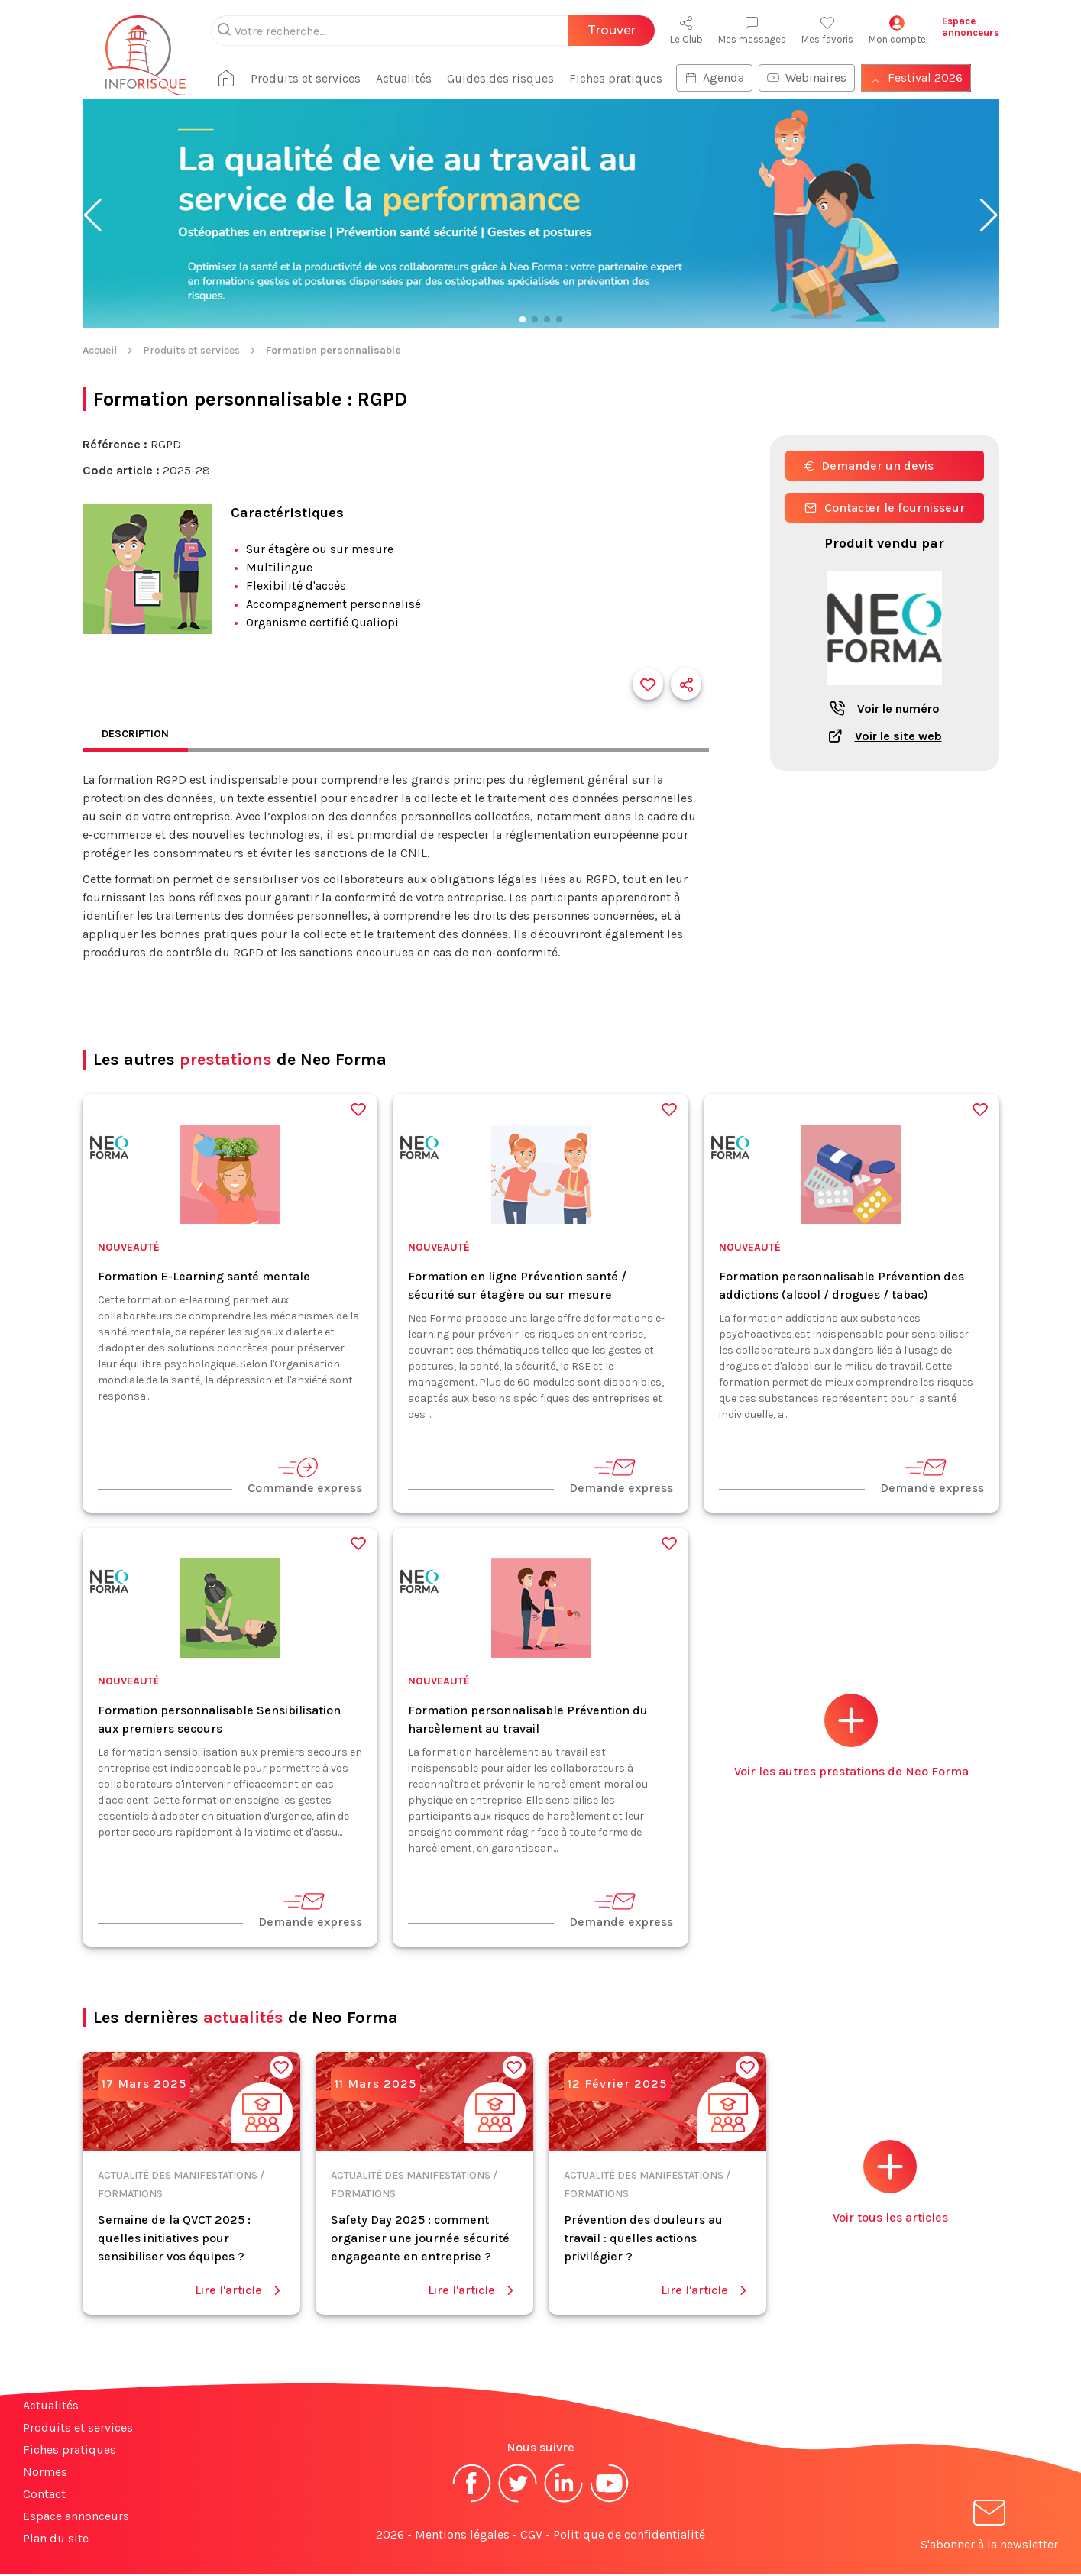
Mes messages (752, 30)
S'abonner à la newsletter (989, 2529)
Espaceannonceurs (970, 26)
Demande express (621, 1477)
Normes (45, 2473)
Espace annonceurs (76, 2517)
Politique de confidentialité (629, 2536)
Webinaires (828, 77)
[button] (93, 215)
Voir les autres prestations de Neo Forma (851, 1737)
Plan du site (56, 2539)
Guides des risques (521, 78)
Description (140, 734)
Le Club (686, 30)
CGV (531, 2536)
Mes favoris (827, 30)
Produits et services (327, 78)
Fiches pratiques (637, 78)
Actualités (425, 78)
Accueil (100, 350)
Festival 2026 (937, 77)
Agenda (735, 77)
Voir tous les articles (890, 2183)
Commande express (305, 1477)
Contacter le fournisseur (884, 507)
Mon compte (897, 30)
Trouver (611, 30)
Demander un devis (869, 465)
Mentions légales (462, 2536)
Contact (44, 2495)
